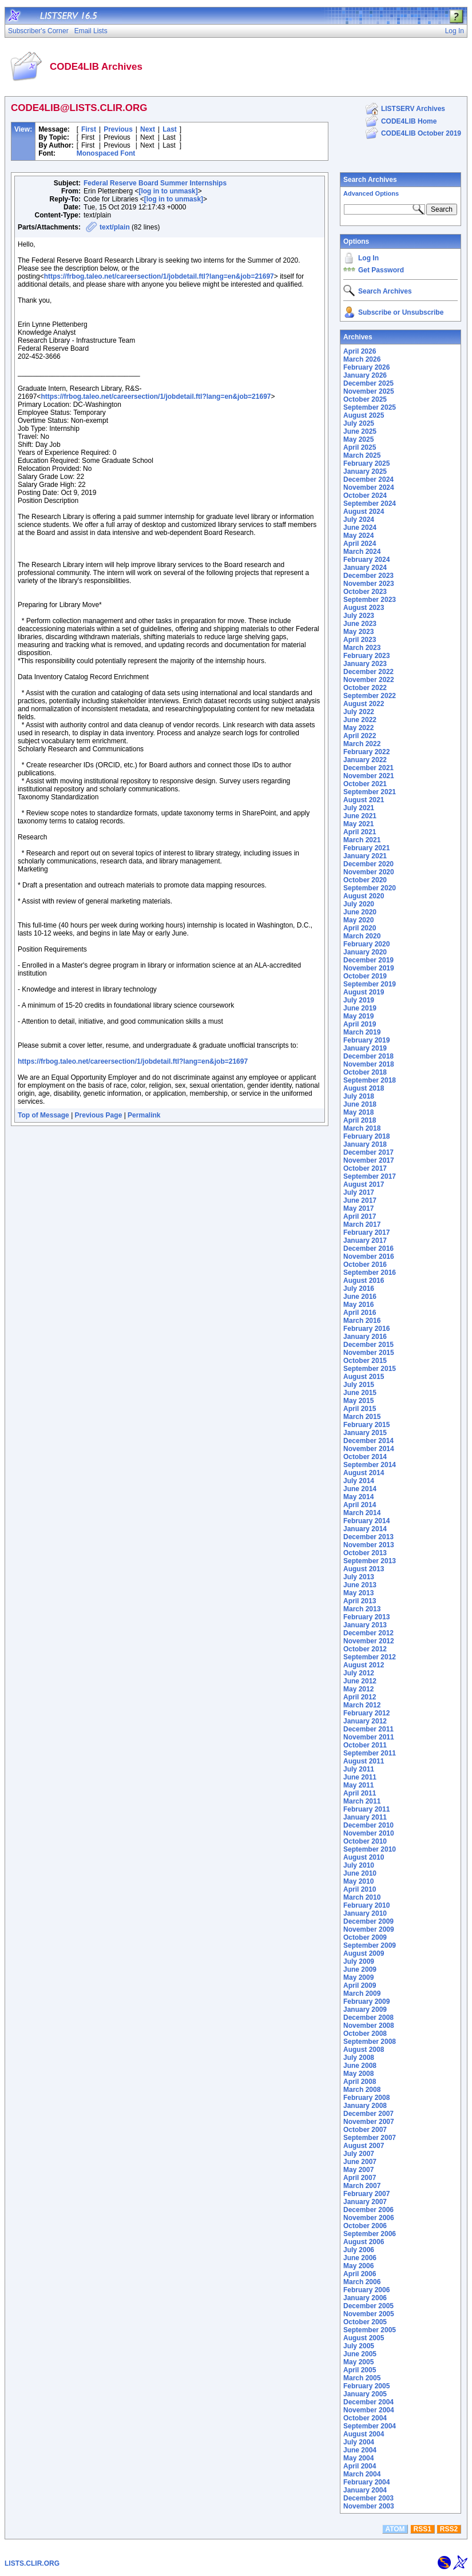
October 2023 (365, 592)
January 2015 (365, 1433)
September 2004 (369, 2426)
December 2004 (368, 2402)
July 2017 (358, 1192)
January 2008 (365, 2106)
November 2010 (368, 1833)
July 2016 (358, 1289)
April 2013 (359, 1601)
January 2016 (365, 1337)
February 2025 (366, 463)
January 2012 (365, 1721)
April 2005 (359, 2370)
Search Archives (370, 180)
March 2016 (361, 1321)
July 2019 (358, 1000)
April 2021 (359, 832)
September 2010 (369, 1849)
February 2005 (366, 2386)
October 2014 (365, 1457)
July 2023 (358, 616)
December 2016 (368, 1249)
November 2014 (368, 1449)
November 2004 (368, 2410)
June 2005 (359, 2354)
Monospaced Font (106, 153)
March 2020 (361, 936)
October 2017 (365, 1168)
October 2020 (365, 880)
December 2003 (368, 2498)
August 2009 (363, 1953)
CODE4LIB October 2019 (421, 133)
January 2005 (365, 2394)
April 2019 (359, 1024)
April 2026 (359, 351)
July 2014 (358, 1481)
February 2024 (366, 560)
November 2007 (368, 2122)
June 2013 (359, 1585)
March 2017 (361, 1224)
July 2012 (358, 1673)
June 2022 (359, 720)
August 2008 (363, 2050)
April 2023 (359, 640)
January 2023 (365, 664)
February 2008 (366, 2098)
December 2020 (368, 864)
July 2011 (358, 1769)
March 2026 (361, 359)
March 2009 (361, 1994)
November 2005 (368, 2314)
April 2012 (359, 1697)
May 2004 (358, 2458)
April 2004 (359, 2466)
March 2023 (361, 648)
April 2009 (359, 1985)
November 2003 (368, 2506)
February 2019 (366, 1040)
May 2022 (358, 728)
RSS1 (422, 2529)
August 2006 (363, 2242)
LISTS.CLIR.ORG (32, 2563)
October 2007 (365, 2130)
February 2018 (366, 1136)
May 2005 (358, 2362)
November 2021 (368, 776)
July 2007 (358, 2154)
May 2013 (358, 1593)
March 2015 (361, 1417)
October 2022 (365, 688)
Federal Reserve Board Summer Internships (155, 183)
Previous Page (98, 1115)
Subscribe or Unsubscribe (400, 312)
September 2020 (369, 888)
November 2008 (368, 2026)
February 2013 (366, 1617)
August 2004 (363, 2434)
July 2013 (358, 1577)
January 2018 (365, 1144)
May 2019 (358, 1016)
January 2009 (365, 2010)
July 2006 (358, 2250)
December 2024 (368, 479)
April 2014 (359, 1505)
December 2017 (368, 1152)
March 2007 (361, 2186)
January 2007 (365, 2202)
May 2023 (358, 632)
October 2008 (365, 2034)
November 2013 (368, 1545)
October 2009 (365, 1937)
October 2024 (365, 496)
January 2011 (365, 1817)
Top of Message (43, 1115)
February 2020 (366, 944)
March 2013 (361, 1609)
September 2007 (369, 2138)
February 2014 (366, 1521)
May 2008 (358, 2074)
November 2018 (368, 1064)
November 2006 (368, 2218)
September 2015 (369, 1369)
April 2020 (359, 928)
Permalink (144, 1115)
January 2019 (365, 1048)
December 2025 (368, 383)
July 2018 (358, 1096)
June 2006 (359, 2258)
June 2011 (359, 1777)
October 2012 (365, 1649)
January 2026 (365, 375)
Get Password (381, 270)
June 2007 (359, 2162)
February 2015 (366, 1425)
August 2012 (363, 1665)
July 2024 (358, 520)
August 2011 (363, 1761)
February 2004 (366, 2482)
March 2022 (361, 744)
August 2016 (363, 1281)
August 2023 (363, 608)
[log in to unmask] (167, 191)
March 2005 (361, 2378)
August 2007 (363, 2146)
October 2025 (365, 399)
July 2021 (358, 808)
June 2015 (359, 1393)
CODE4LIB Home (409, 121)
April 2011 (359, 1793)
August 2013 (363, 1569)
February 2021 (366, 848)
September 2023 (369, 600)
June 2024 (359, 528)
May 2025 (358, 439)
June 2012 (359, 1681)
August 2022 (363, 704)
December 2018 (368, 1056)
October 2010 (365, 1841)
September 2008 (369, 2042)
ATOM (394, 2529)
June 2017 (359, 1200)
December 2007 (368, 2114)
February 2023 (366, 656)
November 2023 (368, 584)
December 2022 (368, 672)
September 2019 (369, 984)
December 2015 (368, 1345)
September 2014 (369, 1465)
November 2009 (368, 1929)
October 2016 (365, 1265)
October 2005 (365, 2322)
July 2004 (358, 2442)
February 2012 (366, 1713)
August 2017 (363, 1184)
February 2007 (366, 2194)
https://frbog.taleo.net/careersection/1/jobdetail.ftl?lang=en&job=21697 (159, 276)
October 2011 (365, 1745)
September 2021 (369, 792)
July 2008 (358, 2058)
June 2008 (359, 2066)
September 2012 (369, 1657)
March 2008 (361, 2090)
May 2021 (358, 824)
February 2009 (366, 2002)
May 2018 (358, 1112)
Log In (368, 258)
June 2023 (359, 624)
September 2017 (369, 1176)
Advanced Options (371, 193)
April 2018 (359, 1120)
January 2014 (365, 1529)
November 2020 (368, 872)
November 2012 (368, 1641)
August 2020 (363, 896)
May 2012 (358, 1689)
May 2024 (358, 536)
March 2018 (361, 1128)
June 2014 (359, 1489)
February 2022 (366, 752)
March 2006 (361, 2282)
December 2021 (368, 768)
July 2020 (358, 904)
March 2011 (361, 1801)
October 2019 (365, 976)
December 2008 (368, 2018)
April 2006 (359, 2274)
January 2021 (365, 856)
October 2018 (365, 1072)
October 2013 (365, 1553)
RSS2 (449, 2529)
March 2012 (361, 1705)
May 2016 (358, 1305)
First (88, 129)
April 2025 (359, 447)
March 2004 (361, 2474)
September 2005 (369, 2330)
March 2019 (361, 1032)
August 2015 (363, 1377)
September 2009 (369, 1945)
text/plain (115, 227)
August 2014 (363, 1473)
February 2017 (366, 1232)
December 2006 (368, 2210)
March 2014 (361, 1513)
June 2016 (359, 1297)
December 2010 (368, 1825)
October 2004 (365, 2418)
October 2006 (365, 2226)
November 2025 (368, 391)
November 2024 (368, 488)
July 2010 (358, 1865)
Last (169, 129)
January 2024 (365, 568)
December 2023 (368, 576)
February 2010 (366, 1905)
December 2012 (368, 1633)
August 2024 (363, 512)
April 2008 (359, 2082)
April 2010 (359, 1889)
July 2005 (358, 2346)
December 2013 (368, 1537)
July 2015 (358, 1385)
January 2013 (365, 1625)
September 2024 (369, 504)
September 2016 (369, 1273)
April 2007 (359, 2178)
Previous (118, 129)
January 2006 (365, 2298)
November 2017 (368, 1160)
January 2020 (365, 952)
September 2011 (369, 1753)
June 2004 (359, 2450)
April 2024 (359, 544)
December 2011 (368, 1729)
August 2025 (363, 415)
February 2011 (366, 1809)
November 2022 (368, 680)
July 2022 (358, 712)
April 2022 (359, 736)
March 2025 (361, 455)
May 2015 (358, 1401)
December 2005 (368, 2306)
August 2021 (363, 800)
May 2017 (358, 1208)
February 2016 (366, 1329)
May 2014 (358, 1497)
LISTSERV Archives (413, 109)
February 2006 (366, 2290)
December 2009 (368, 1921)
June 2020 (359, 912)
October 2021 (365, 784)
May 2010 (358, 1881)
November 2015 (368, 1353)
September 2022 (369, 696)
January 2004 (365, 2490)
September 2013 (369, 1561)
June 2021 (359, 816)
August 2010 (363, 1857)
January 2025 (365, 471)
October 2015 (365, 1361)
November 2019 (368, 968)
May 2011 (358, 1785)
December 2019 (368, 960)
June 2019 (359, 1008)
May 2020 (358, 920)
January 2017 (365, 1241)
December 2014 (368, 1441)
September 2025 (369, 407)
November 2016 (368, 1257)
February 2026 (366, 367)
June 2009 (359, 1969)
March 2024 (361, 552)
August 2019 (363, 992)
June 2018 (359, 1104)
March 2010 (361, 1897)
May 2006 (358, 2266)
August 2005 (363, 2338)
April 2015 (359, 1409)
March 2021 (361, 840)
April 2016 (359, 1313)
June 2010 (359, 1873)
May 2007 (358, 2170)
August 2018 (363, 1088)
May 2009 (358, 1977)
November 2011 (368, 1737)
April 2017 (359, 1216)
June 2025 (359, 431)
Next (147, 129)
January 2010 (365, 1913)
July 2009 (358, 1961)
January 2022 (365, 760)
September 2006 (369, 2234)
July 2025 (358, 423)
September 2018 (369, 1080)
